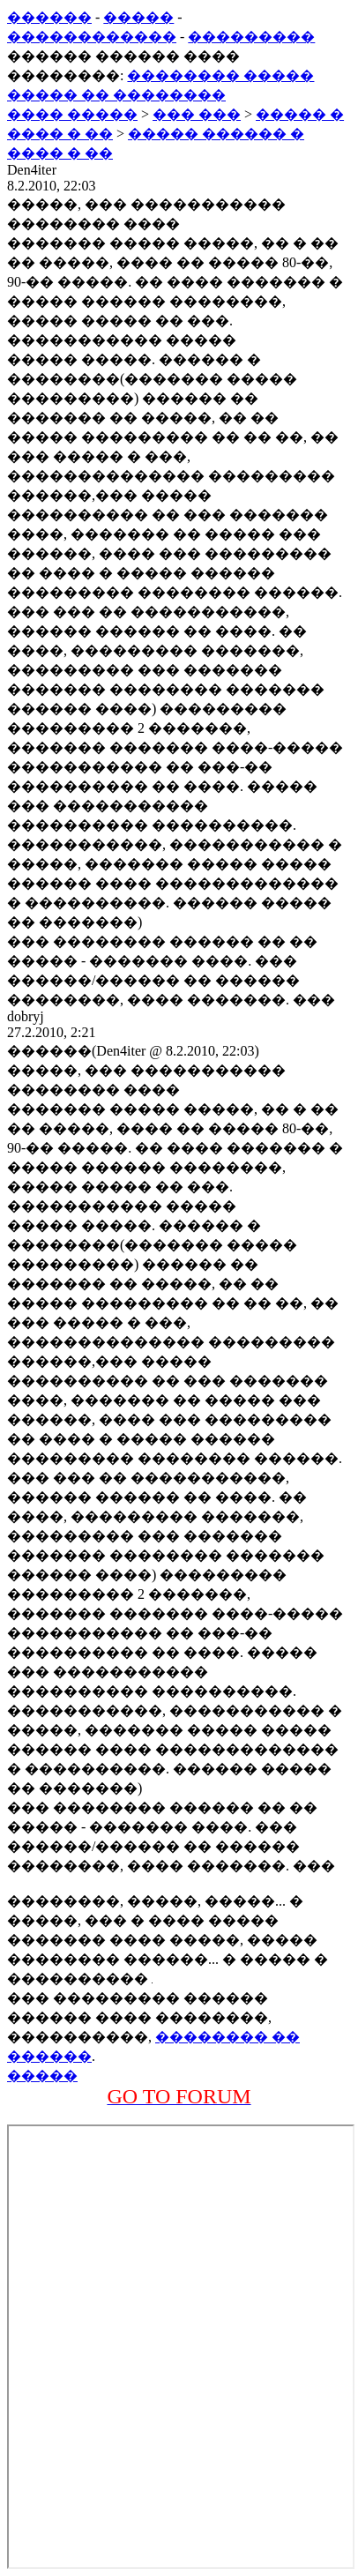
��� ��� (197, 114)
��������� (251, 36)
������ (49, 17)
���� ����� (72, 114)
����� (138, 17)
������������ (91, 36)
